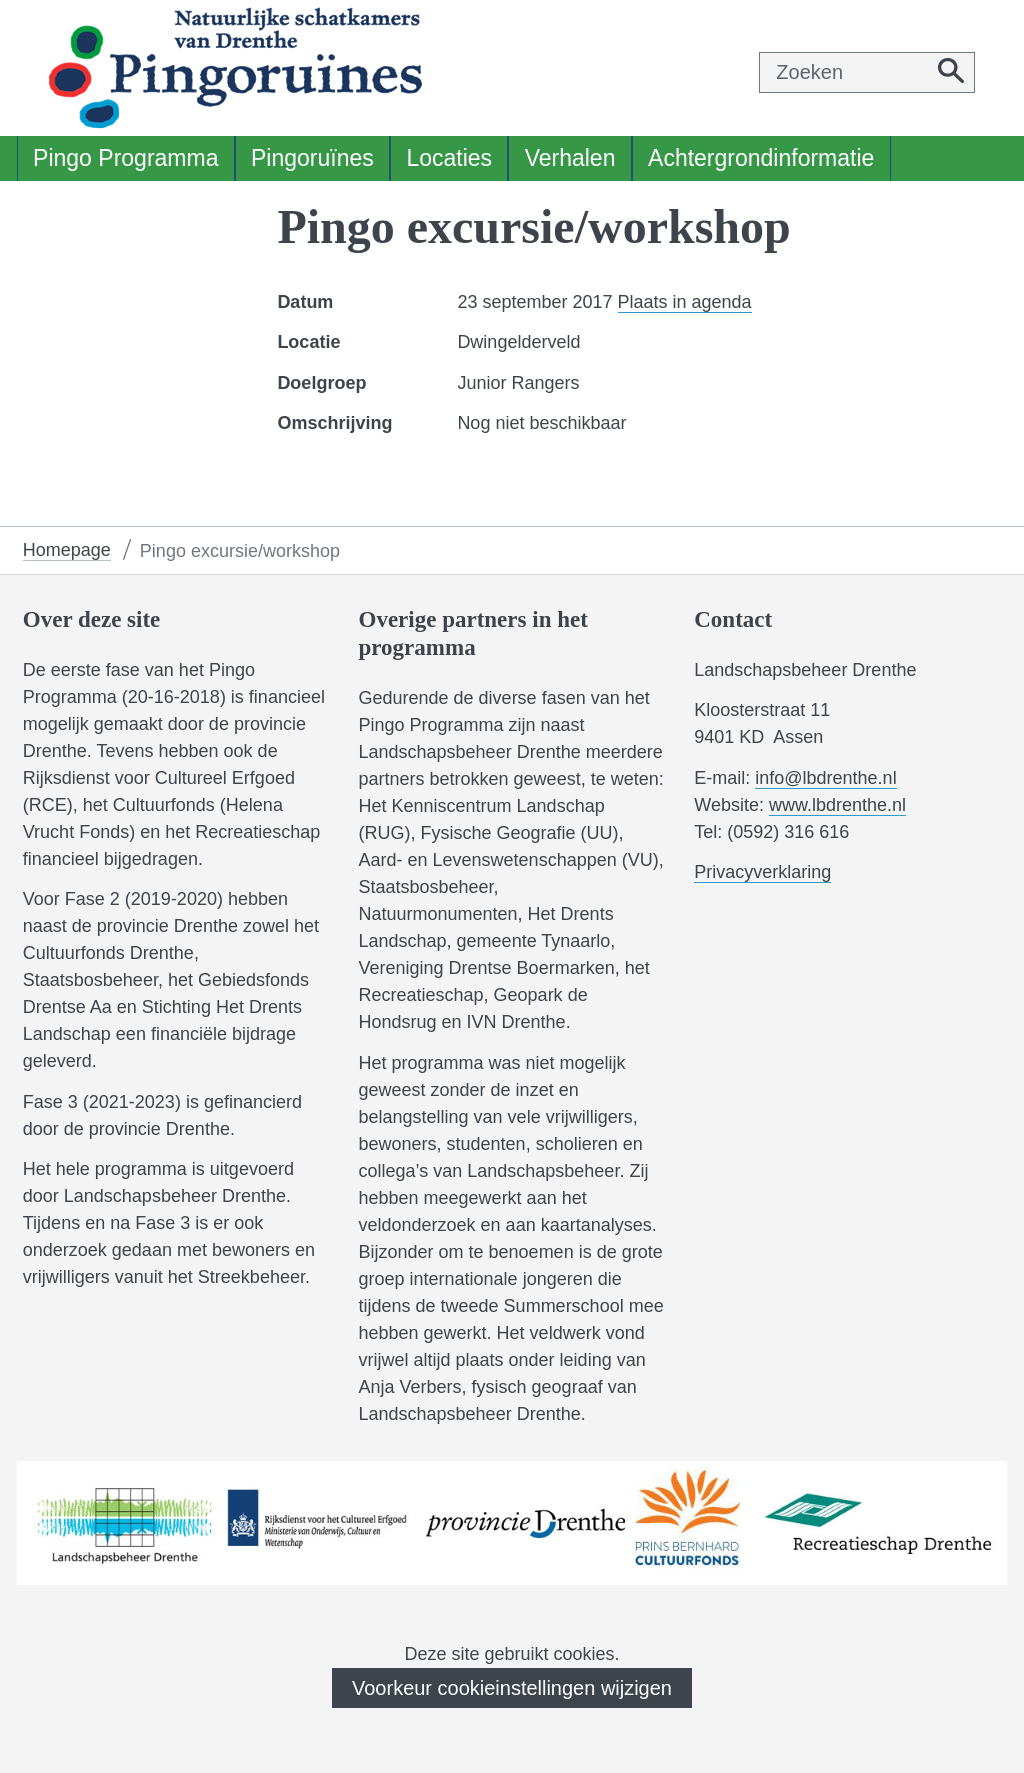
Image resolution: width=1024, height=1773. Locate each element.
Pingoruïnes (312, 158)
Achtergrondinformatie (761, 158)
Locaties (449, 158)
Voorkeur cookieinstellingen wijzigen (512, 1688)
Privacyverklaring (762, 872)
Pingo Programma (125, 158)
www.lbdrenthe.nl (837, 805)
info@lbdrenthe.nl (825, 778)
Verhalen (570, 158)
